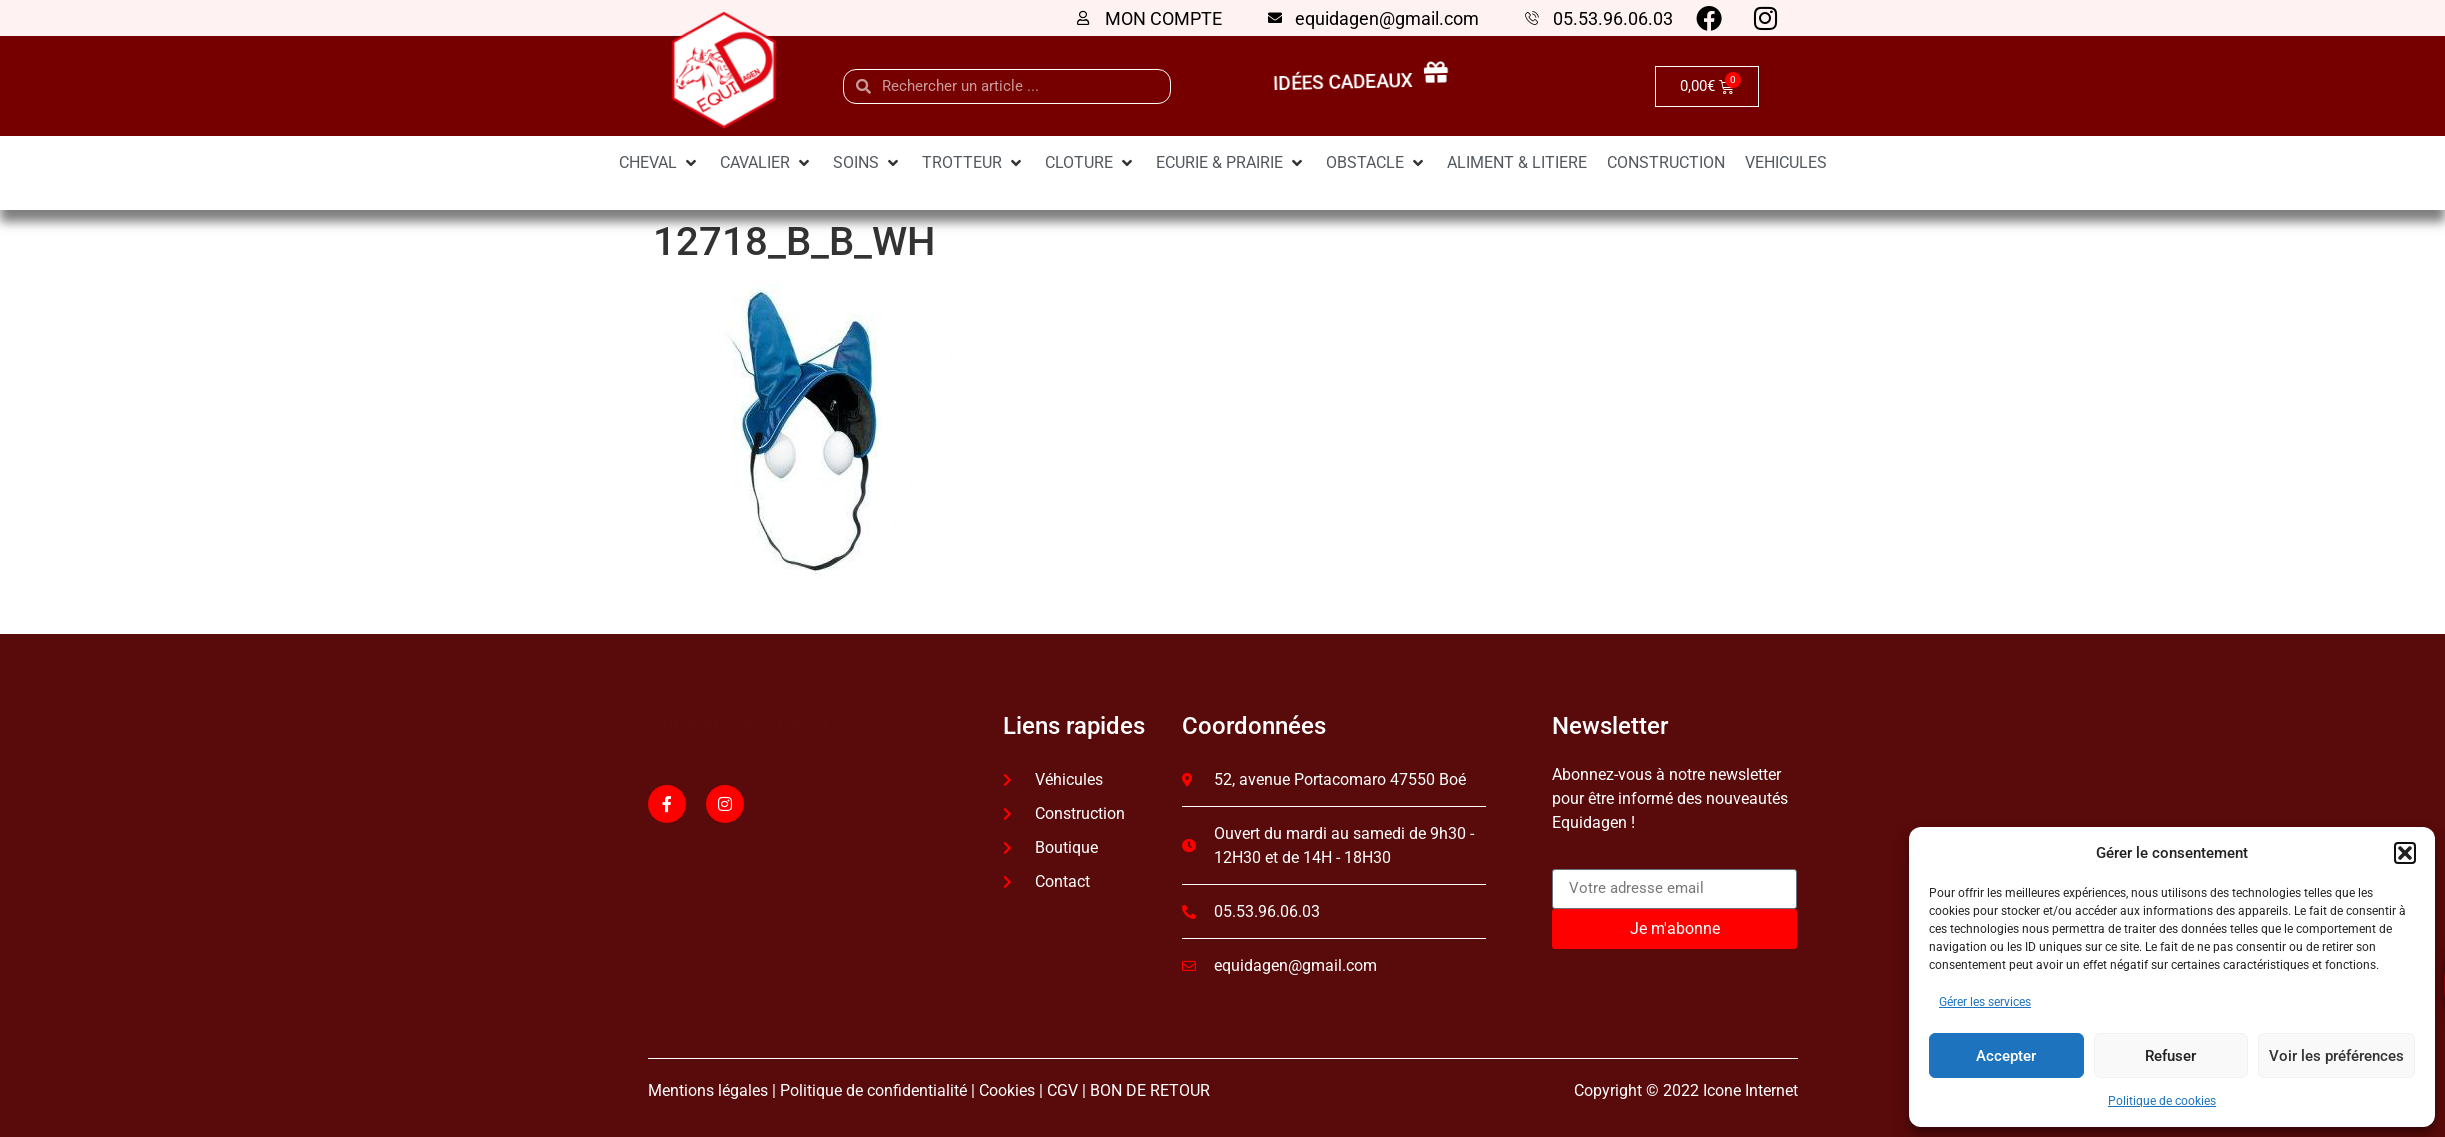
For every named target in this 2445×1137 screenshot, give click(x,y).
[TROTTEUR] (973, 163)
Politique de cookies (2162, 1101)
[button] (2405, 853)
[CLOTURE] (1090, 163)
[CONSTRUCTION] (1666, 163)
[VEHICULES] (1786, 163)
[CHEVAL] (659, 163)
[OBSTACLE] (1376, 163)
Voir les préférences (2336, 1056)
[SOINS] (867, 163)
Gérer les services (1985, 1002)
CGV (1062, 1090)
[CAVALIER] (766, 163)
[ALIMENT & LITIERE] (1517, 163)
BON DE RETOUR (1150, 1090)
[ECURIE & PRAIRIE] (1231, 163)
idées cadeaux (1347, 83)
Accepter (2006, 1056)
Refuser (2170, 1056)
